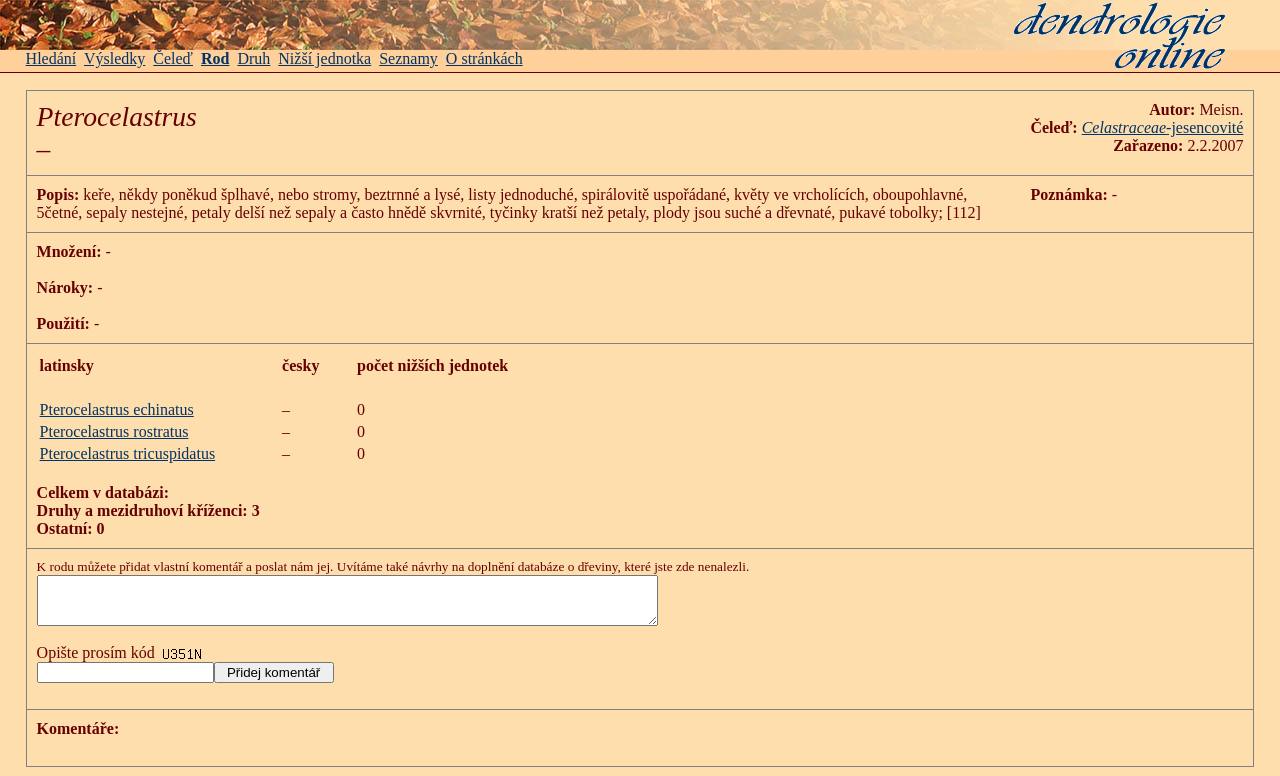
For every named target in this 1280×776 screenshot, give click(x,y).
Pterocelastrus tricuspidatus (128, 453)
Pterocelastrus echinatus (117, 409)
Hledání (51, 58)
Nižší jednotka (324, 58)
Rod (215, 58)
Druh (253, 58)
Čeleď (173, 58)
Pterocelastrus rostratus (114, 431)
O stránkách (484, 58)
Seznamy (408, 58)
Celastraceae (1124, 127)
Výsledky (114, 58)
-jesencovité (1204, 127)
